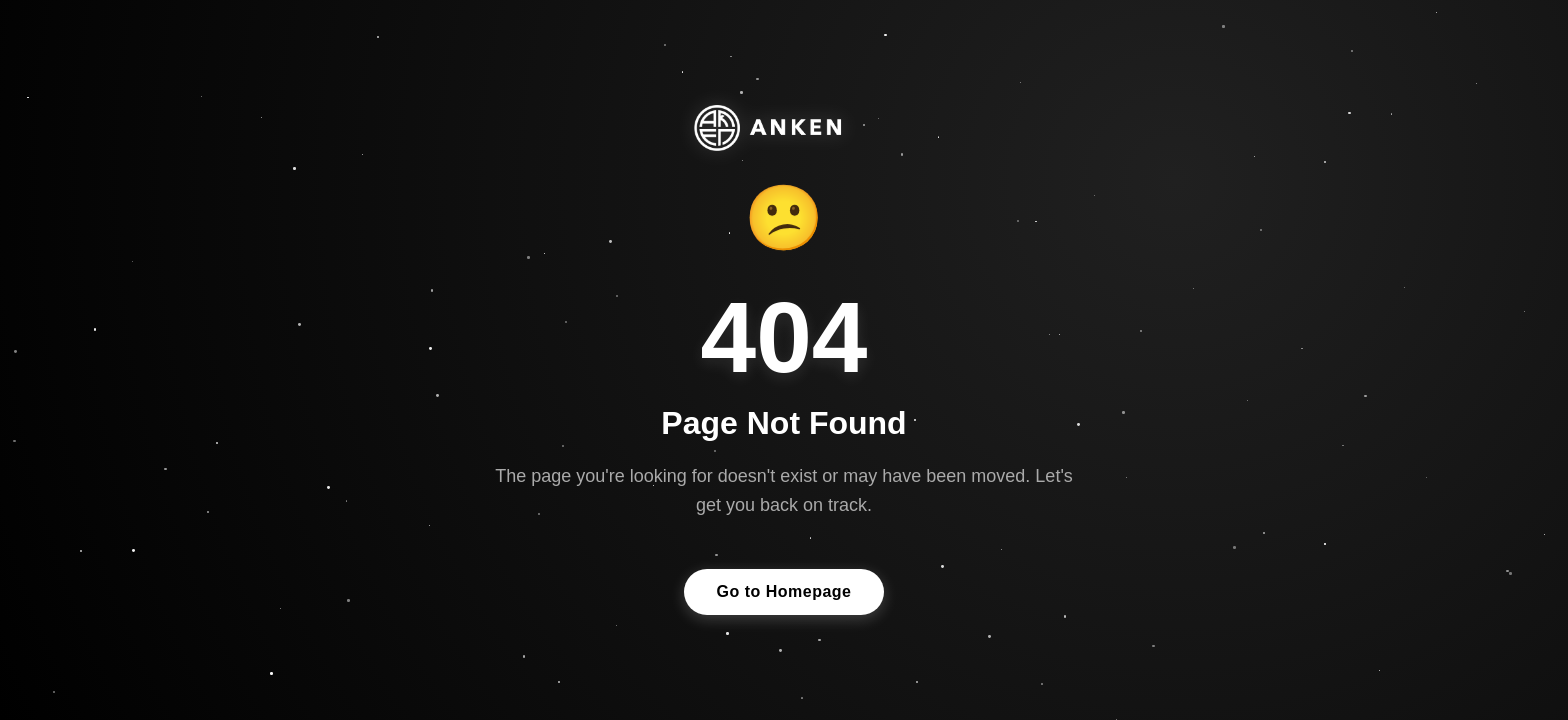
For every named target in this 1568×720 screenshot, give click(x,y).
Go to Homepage (783, 591)
